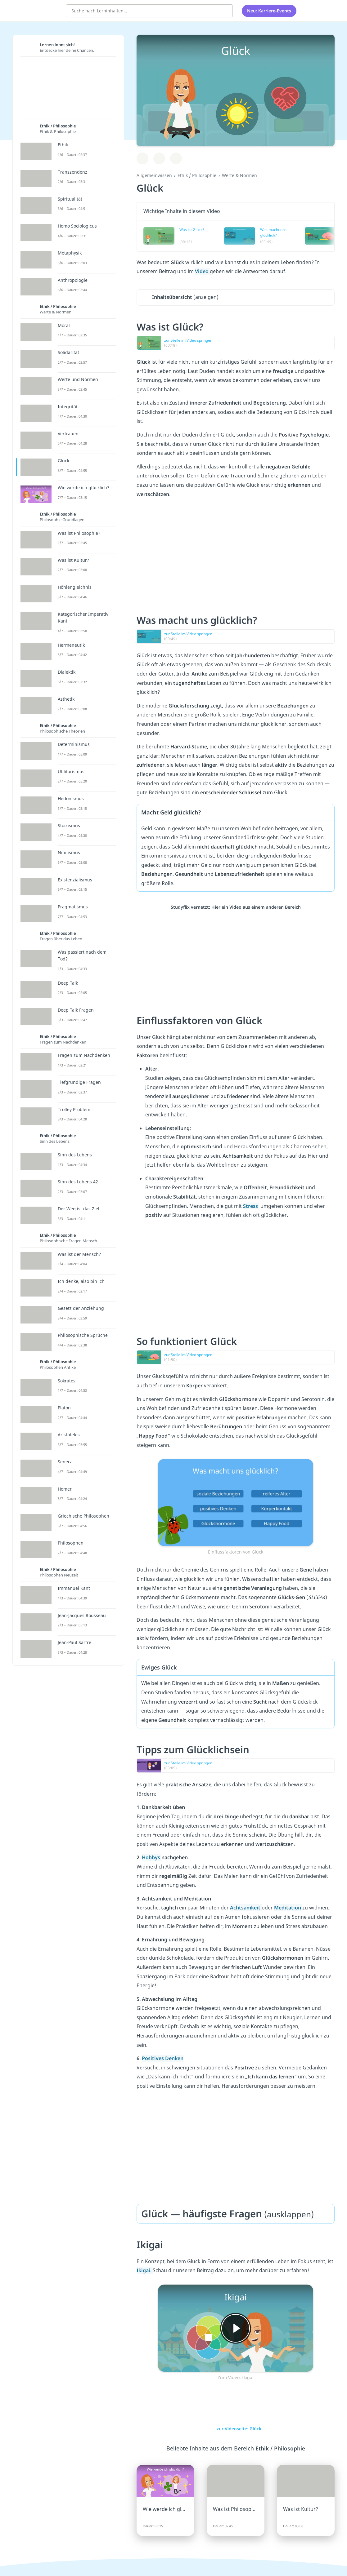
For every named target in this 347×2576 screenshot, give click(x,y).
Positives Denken (162, 2058)
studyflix (41, 10)
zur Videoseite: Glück (235, 2429)
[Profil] (325, 11)
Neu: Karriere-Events (269, 11)
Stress (251, 1206)
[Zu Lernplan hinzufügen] (142, 158)
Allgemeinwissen (154, 175)
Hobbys (151, 1857)
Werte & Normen (239, 175)
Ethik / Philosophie (197, 175)
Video (202, 271)
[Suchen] (225, 10)
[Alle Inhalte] (309, 11)
